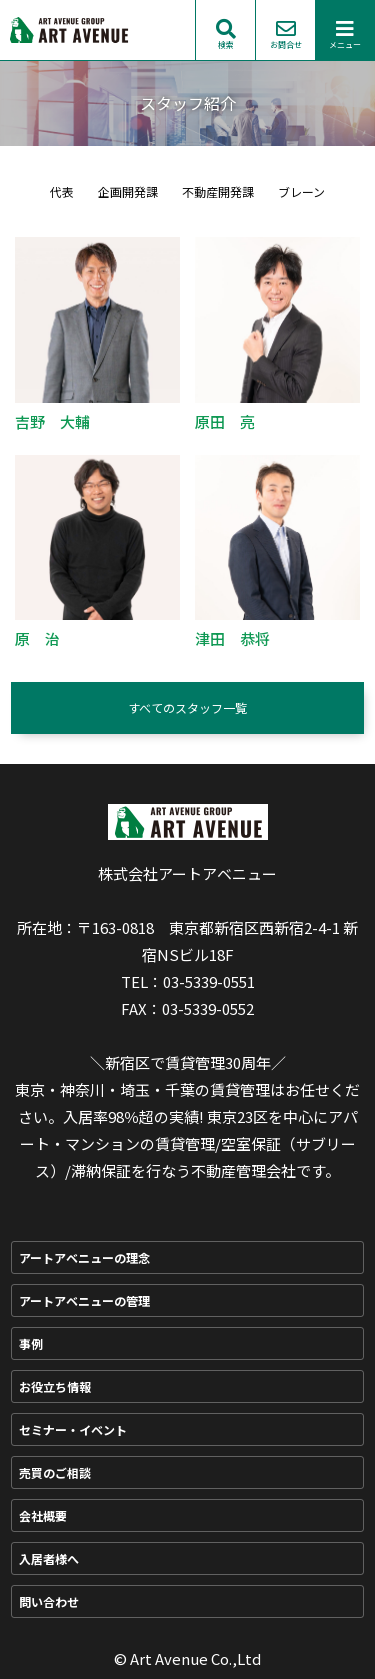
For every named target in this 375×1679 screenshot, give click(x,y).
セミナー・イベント (73, 1429)
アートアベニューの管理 (84, 1300)
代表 (62, 191)
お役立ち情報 (55, 1386)
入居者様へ (49, 1558)
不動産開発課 (218, 191)
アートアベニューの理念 (84, 1257)
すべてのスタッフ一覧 (187, 707)
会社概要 (43, 1515)
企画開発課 (128, 191)
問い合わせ (49, 1601)
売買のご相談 (55, 1472)
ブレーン (301, 191)
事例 (31, 1343)
